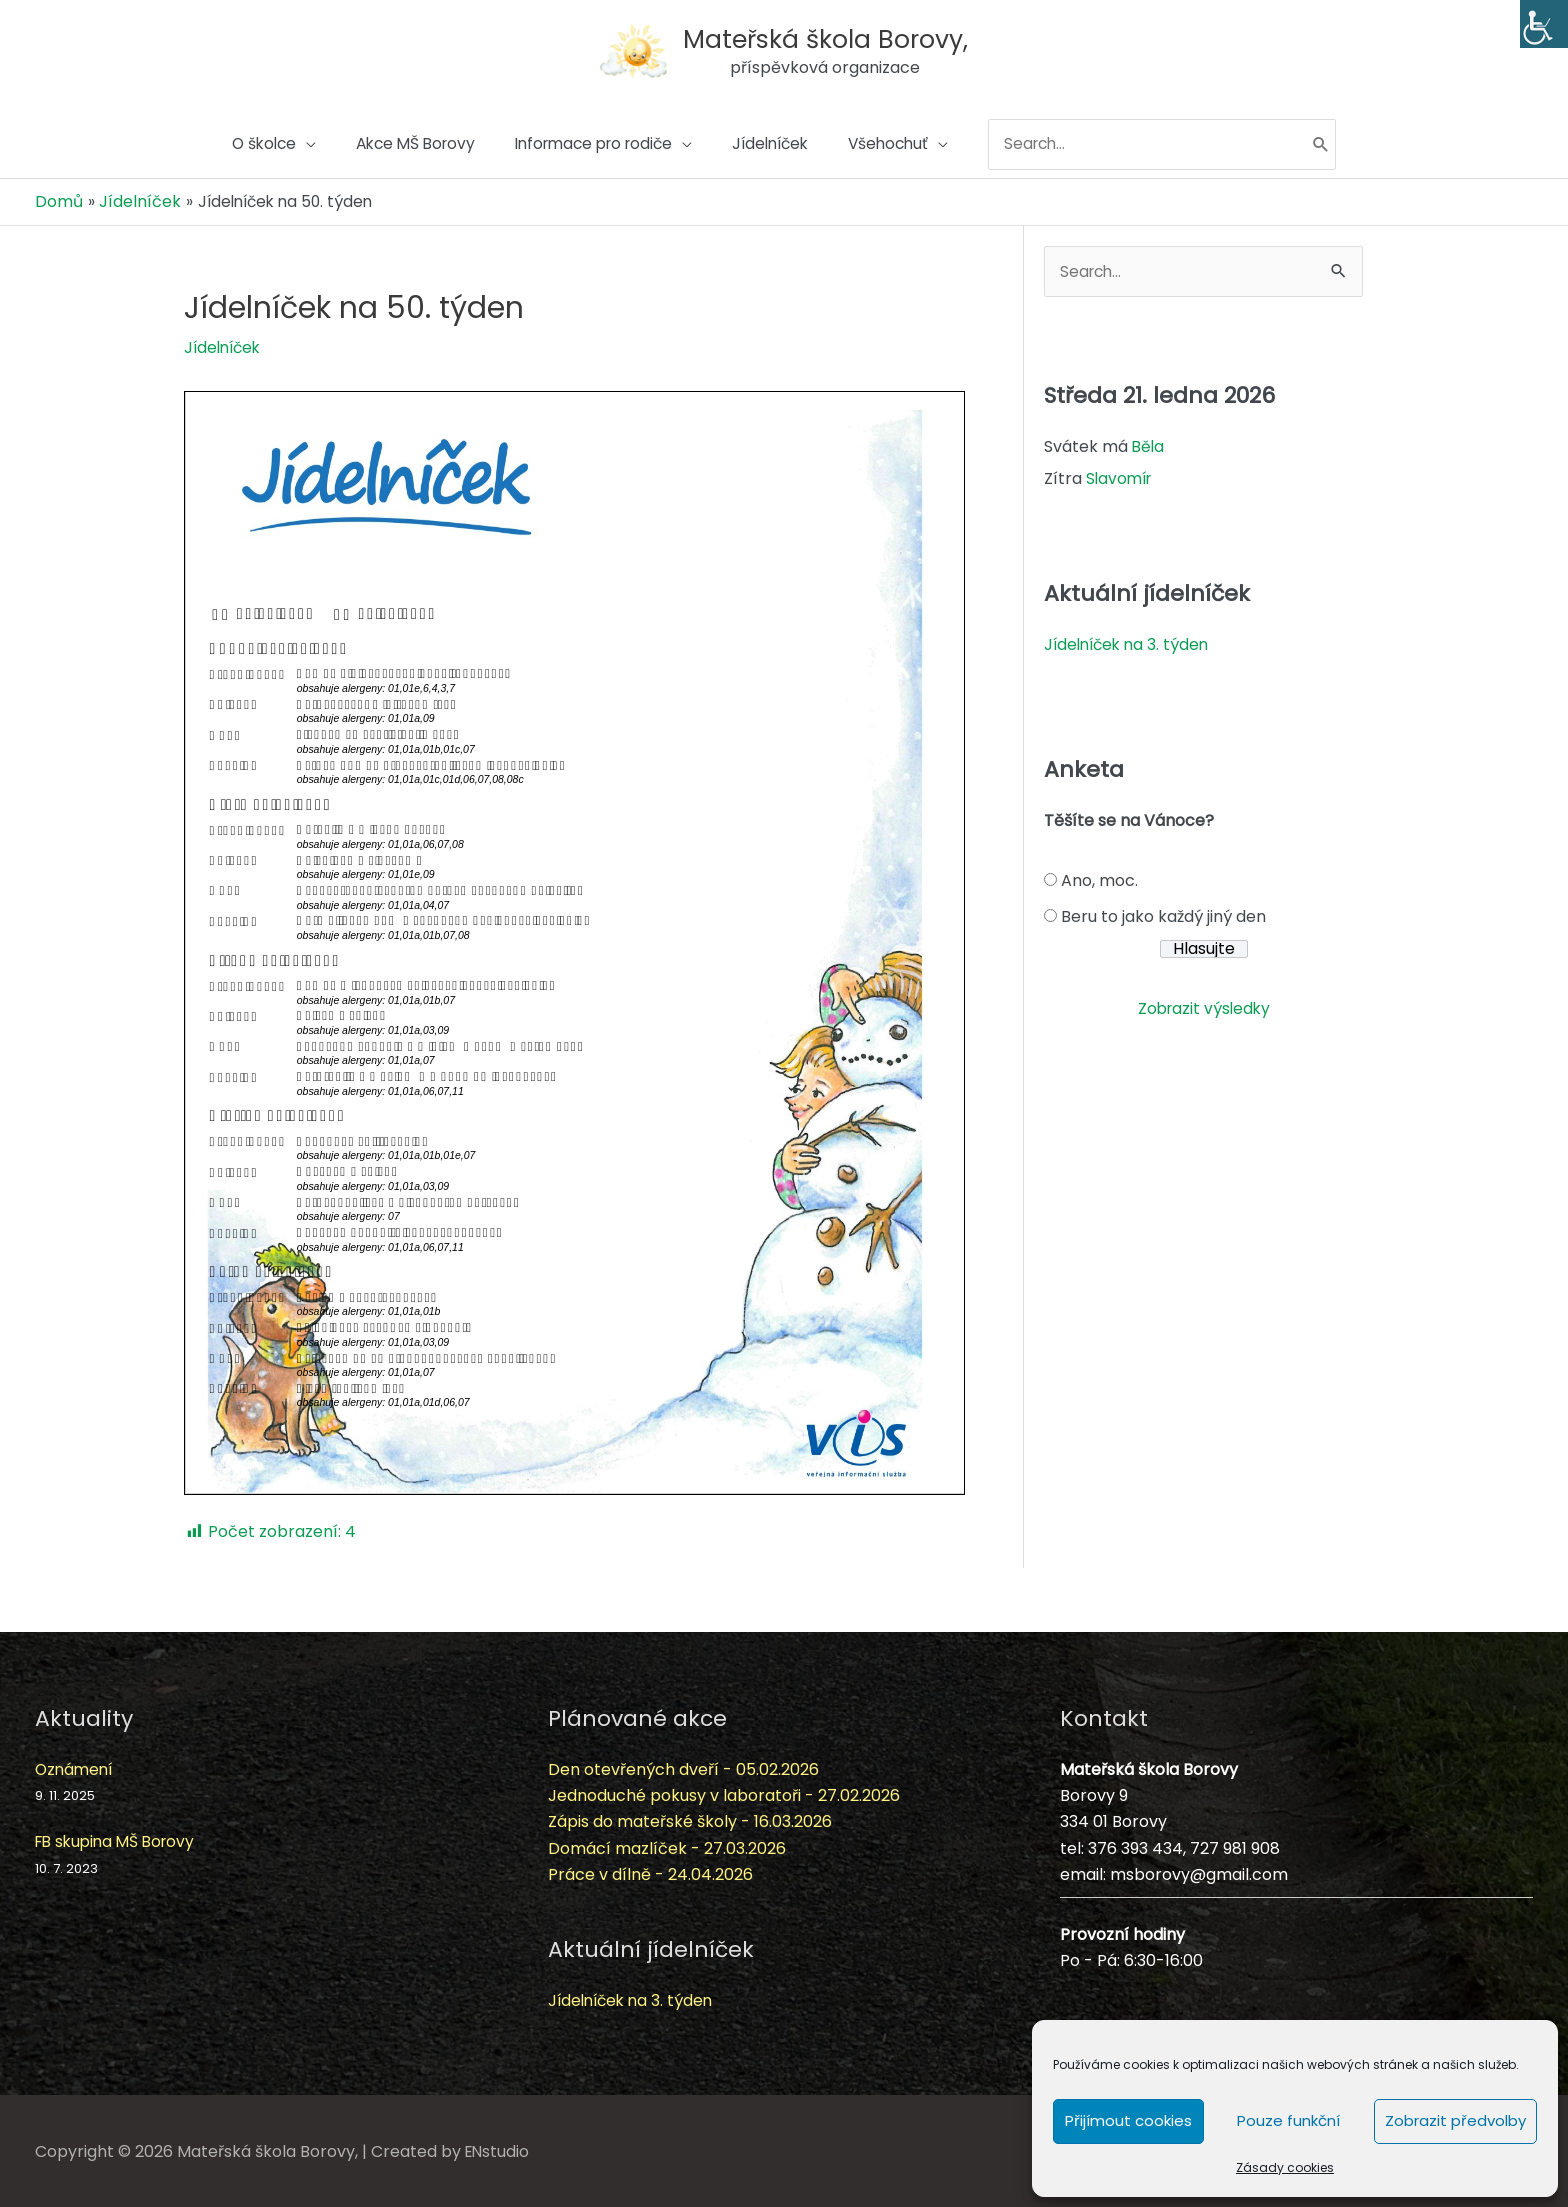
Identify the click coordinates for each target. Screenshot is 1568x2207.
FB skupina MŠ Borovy (119, 1839)
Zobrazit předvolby (1455, 2120)
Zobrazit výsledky (1203, 1006)
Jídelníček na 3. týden (1130, 642)
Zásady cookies (1285, 2167)
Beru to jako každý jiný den (1163, 914)
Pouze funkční (1288, 2120)
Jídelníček (225, 344)
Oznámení (76, 1766)
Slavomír (1121, 477)
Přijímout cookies (1128, 2120)
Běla (1149, 445)
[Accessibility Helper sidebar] (1544, 24)
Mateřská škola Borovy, (830, 34)
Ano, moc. (1099, 878)
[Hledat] (1345, 147)
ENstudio (498, 2149)
